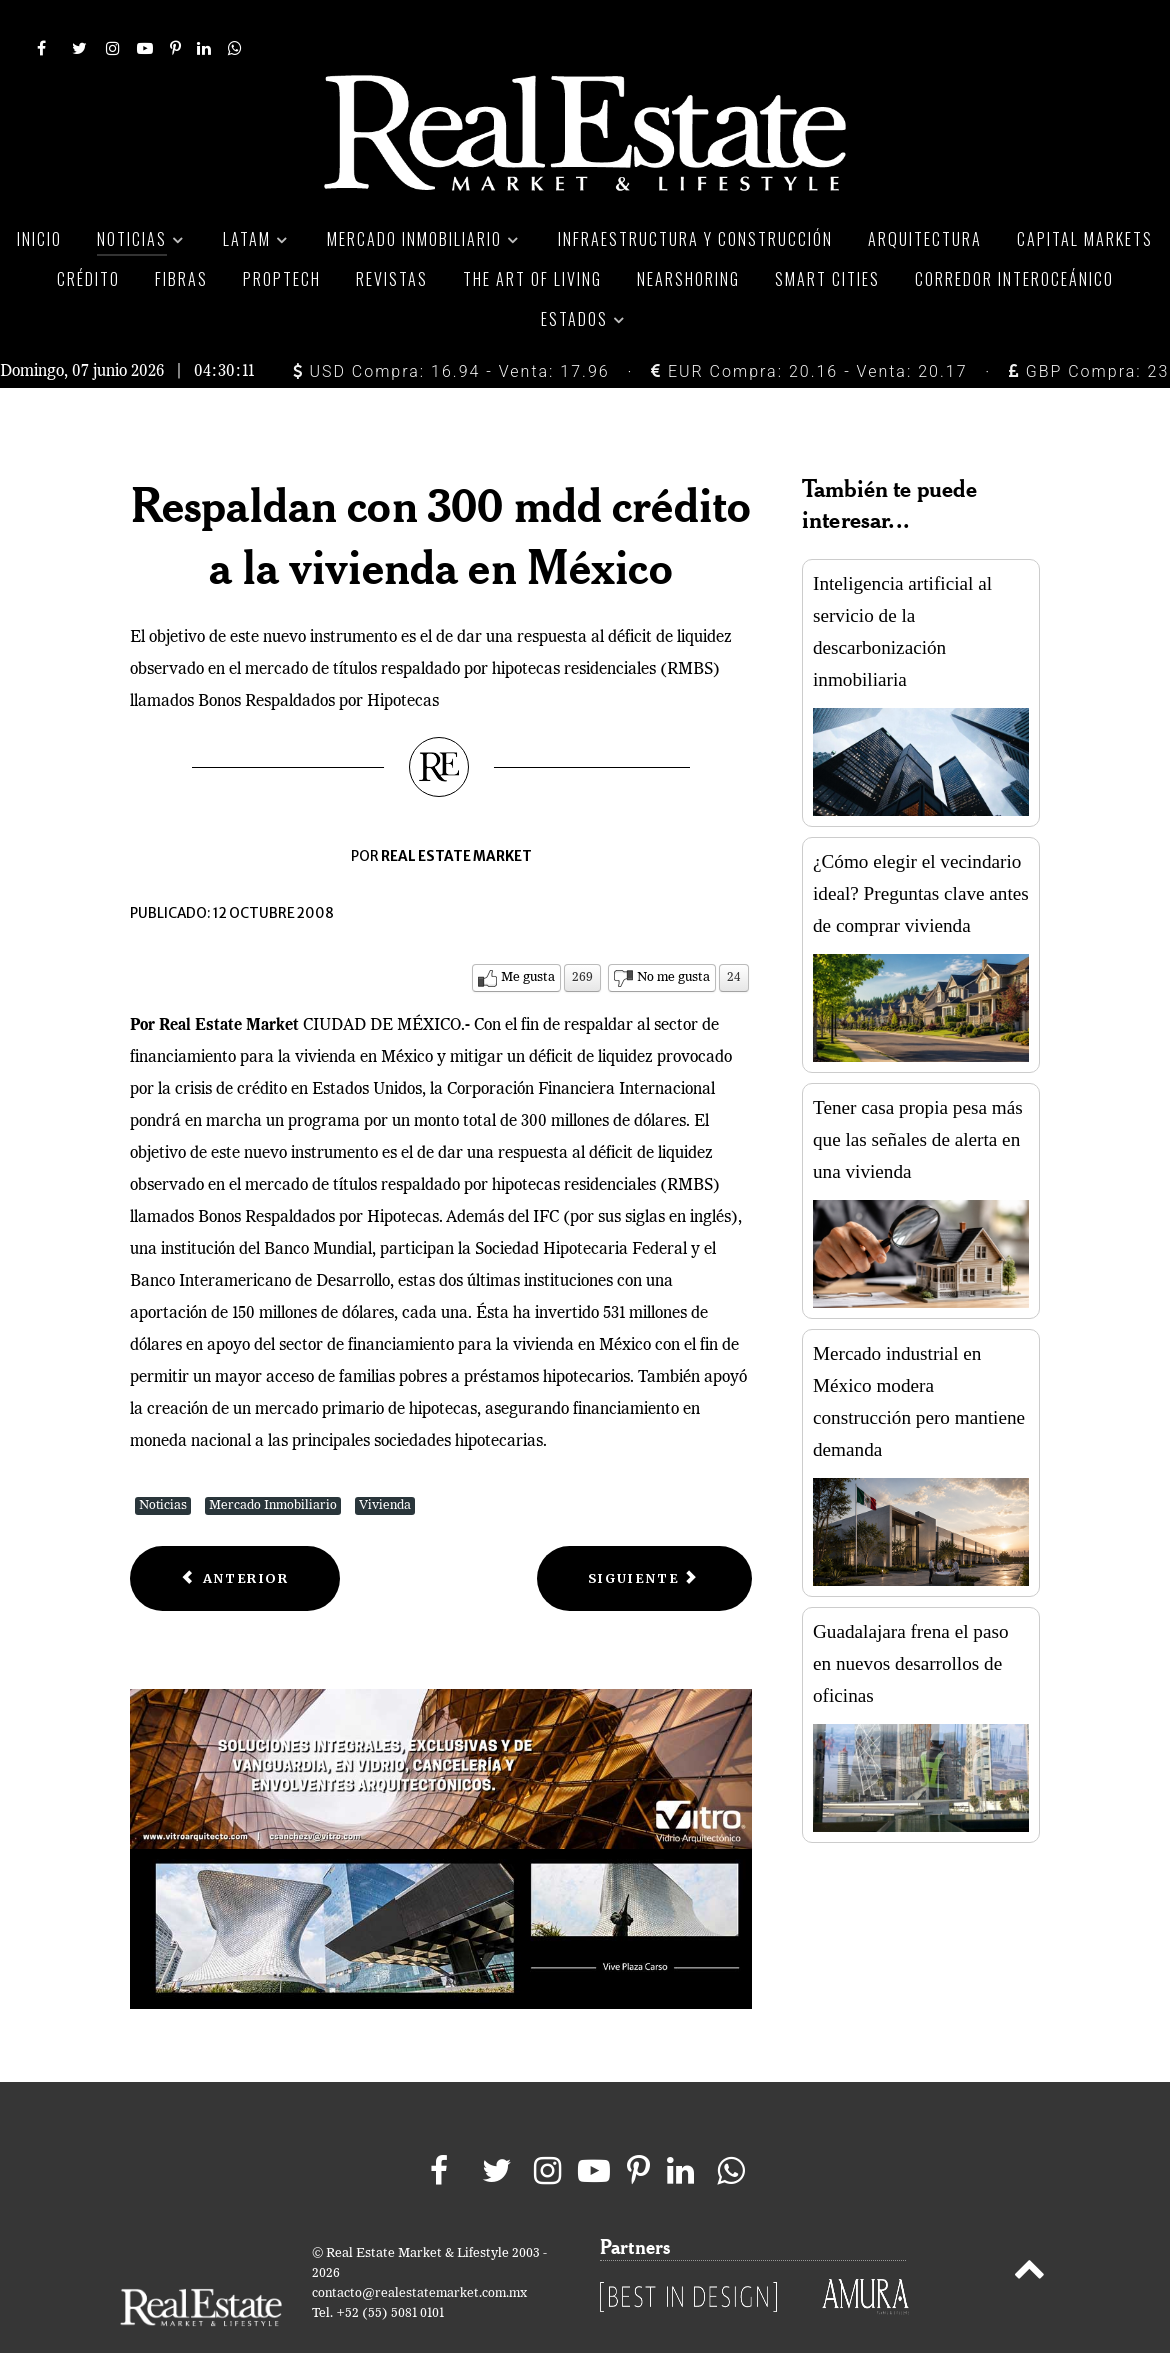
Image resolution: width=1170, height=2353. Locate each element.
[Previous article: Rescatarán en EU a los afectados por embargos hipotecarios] (235, 1533)
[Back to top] (1029, 2229)
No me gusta (673, 932)
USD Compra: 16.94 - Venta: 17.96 (451, 326)
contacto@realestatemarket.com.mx (419, 2249)
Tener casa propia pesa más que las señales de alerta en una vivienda (918, 1095)
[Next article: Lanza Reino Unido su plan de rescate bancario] (644, 1533)
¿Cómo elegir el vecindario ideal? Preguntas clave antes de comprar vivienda (921, 849)
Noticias (163, 1460)
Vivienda (385, 1460)
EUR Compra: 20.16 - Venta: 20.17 (809, 326)
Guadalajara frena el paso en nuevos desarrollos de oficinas (911, 1619)
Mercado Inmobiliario (273, 1460)
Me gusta (528, 932)
